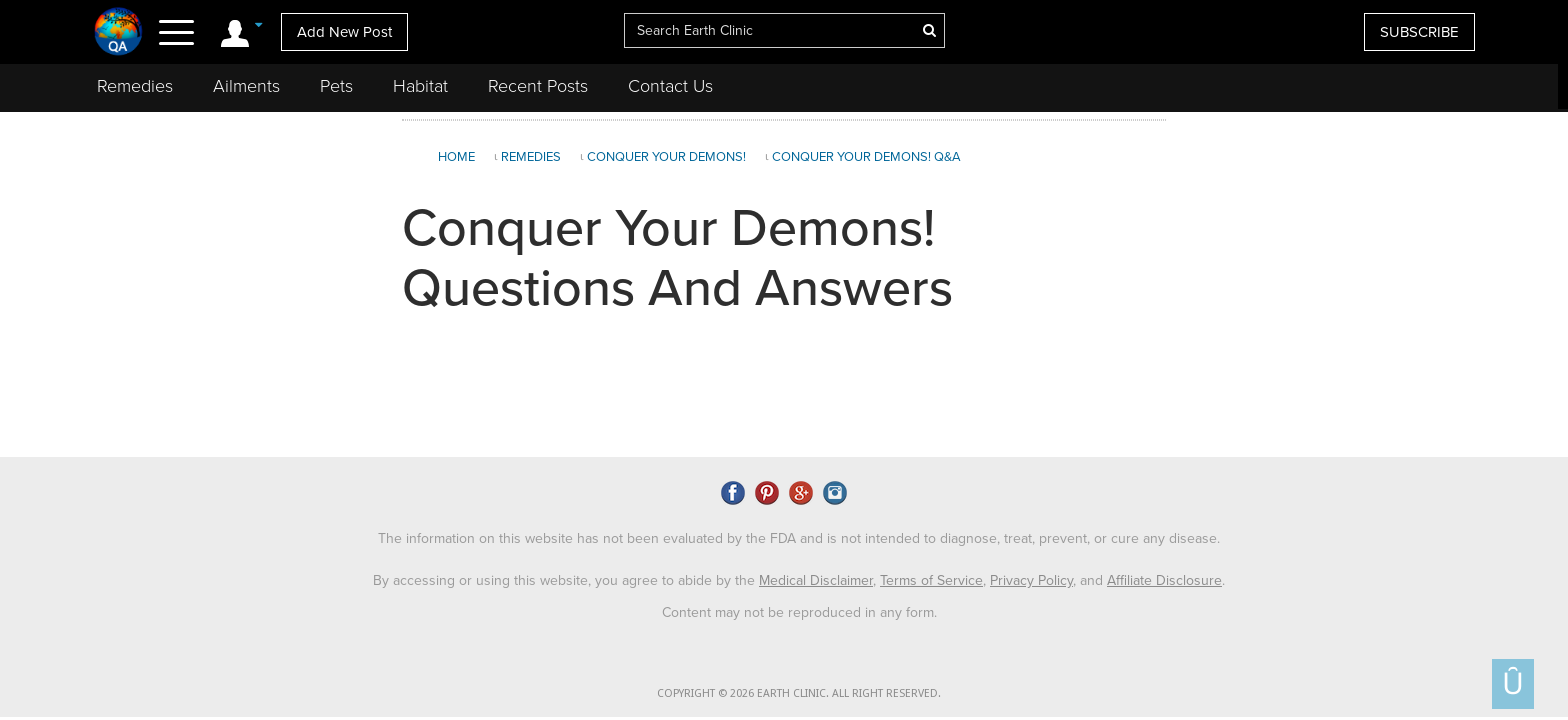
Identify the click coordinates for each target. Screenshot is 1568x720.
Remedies (135, 86)
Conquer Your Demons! (666, 157)
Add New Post (344, 32)
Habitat (420, 86)
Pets (336, 86)
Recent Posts (538, 86)
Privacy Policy (1031, 580)
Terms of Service (931, 580)
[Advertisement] (1365, 284)
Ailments (246, 86)
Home (456, 157)
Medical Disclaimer (816, 580)
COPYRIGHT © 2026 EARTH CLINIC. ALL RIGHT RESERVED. (799, 693)
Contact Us (670, 86)
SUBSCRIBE (1419, 32)
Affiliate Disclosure (1164, 580)
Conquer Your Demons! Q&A (866, 157)
